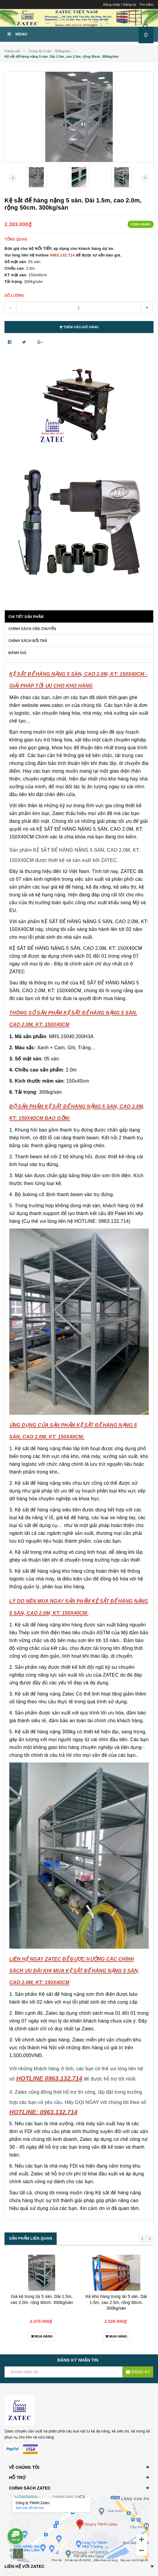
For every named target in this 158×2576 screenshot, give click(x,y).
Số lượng (14, 295)
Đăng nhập (111, 4)
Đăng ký (130, 4)
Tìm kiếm (146, 4)
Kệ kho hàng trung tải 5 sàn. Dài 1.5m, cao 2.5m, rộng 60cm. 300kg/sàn (116, 2302)
